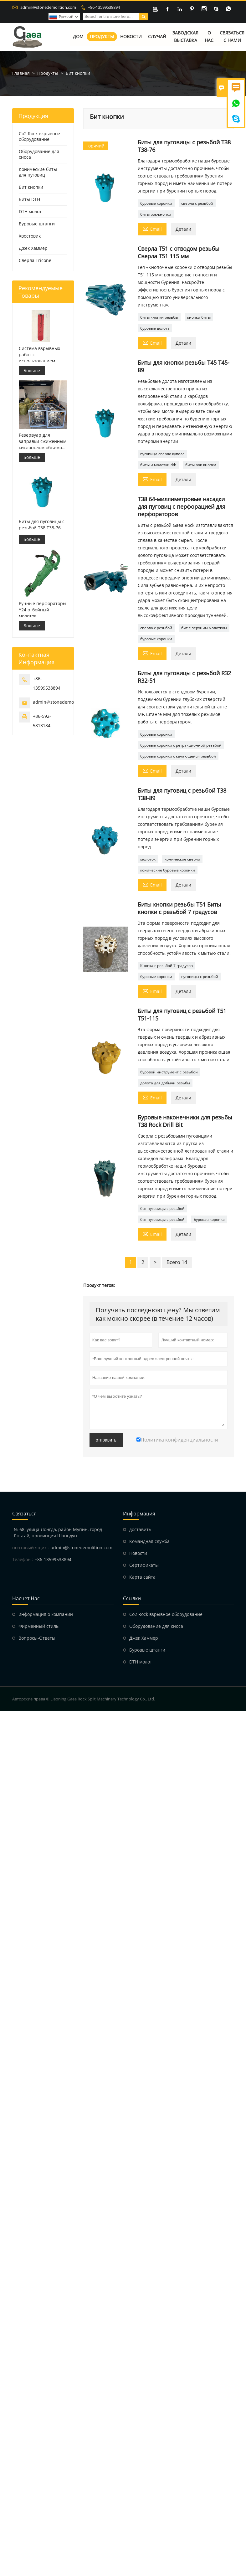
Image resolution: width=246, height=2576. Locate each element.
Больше (31, 370)
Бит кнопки (31, 187)
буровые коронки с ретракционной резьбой (181, 745)
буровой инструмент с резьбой (169, 1072)
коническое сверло (182, 859)
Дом (78, 37)
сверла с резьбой (197, 203)
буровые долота (155, 328)
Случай (157, 37)
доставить (140, 1530)
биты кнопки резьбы (159, 317)
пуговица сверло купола (162, 454)
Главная (21, 73)
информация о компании (45, 1614)
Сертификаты (144, 1565)
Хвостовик (30, 236)
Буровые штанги (37, 224)
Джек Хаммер (33, 248)
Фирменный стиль (38, 1626)
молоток (148, 859)
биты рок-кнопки (155, 214)
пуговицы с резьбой (199, 976)
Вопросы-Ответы (36, 1638)
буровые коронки (156, 203)
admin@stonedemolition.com (48, 7)
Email (152, 228)
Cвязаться (24, 1513)
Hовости (138, 1553)
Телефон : (22, 1560)
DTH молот (30, 212)
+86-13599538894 (104, 7)
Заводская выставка (185, 37)
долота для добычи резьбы (165, 1083)
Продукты (102, 37)
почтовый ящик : (30, 1548)
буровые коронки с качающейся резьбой (178, 756)
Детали (183, 229)
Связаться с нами (232, 37)
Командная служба (149, 1542)
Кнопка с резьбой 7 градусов (166, 966)
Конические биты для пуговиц (38, 172)
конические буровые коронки (167, 870)
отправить (106, 1440)
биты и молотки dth (158, 465)
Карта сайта (142, 1577)
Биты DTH (29, 200)
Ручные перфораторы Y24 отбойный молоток (42, 610)
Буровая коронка (209, 1219)
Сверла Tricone (35, 261)
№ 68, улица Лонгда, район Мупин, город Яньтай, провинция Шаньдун (58, 1533)
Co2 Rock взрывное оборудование (39, 136)
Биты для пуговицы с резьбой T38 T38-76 (41, 524)
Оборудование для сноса (39, 154)
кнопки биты (199, 317)
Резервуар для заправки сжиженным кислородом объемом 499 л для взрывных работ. (42, 441)
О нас (209, 37)
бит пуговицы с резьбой (162, 1208)
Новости (131, 37)
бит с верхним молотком (204, 628)
